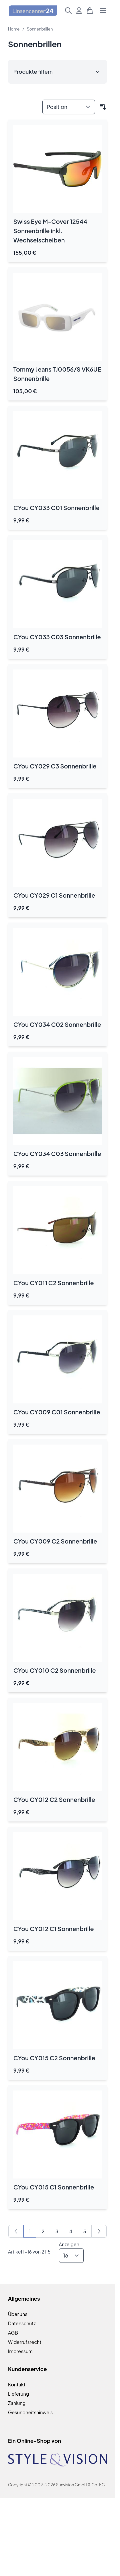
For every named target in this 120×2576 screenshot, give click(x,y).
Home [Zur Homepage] (14, 29)
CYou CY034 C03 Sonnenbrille (57, 1153)
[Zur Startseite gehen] (33, 10)
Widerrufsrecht (24, 2342)
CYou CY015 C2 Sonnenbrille (54, 2058)
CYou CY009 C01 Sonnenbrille (56, 1412)
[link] (16, 2231)
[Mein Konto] (79, 11)
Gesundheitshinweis (30, 2412)
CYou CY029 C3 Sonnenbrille (54, 766)
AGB (13, 2333)
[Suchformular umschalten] (68, 11)
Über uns (17, 2314)
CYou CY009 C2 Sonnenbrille (55, 1541)
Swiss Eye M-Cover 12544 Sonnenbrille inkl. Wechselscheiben (50, 231)
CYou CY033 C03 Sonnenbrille (57, 637)
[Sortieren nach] (68, 107)
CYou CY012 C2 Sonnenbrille (54, 1799)
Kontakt (16, 2384)
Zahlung (17, 2403)
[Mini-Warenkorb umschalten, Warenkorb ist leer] (90, 11)
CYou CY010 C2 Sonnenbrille (54, 1670)
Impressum (20, 2351)
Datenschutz (22, 2323)
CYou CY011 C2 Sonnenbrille (53, 1283)
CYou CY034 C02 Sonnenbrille (57, 1024)
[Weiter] (99, 2231)
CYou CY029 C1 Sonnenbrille (54, 895)
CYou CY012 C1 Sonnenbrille (53, 1928)
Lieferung (18, 2394)
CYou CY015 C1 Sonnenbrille (53, 2187)
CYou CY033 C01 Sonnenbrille (56, 507)
